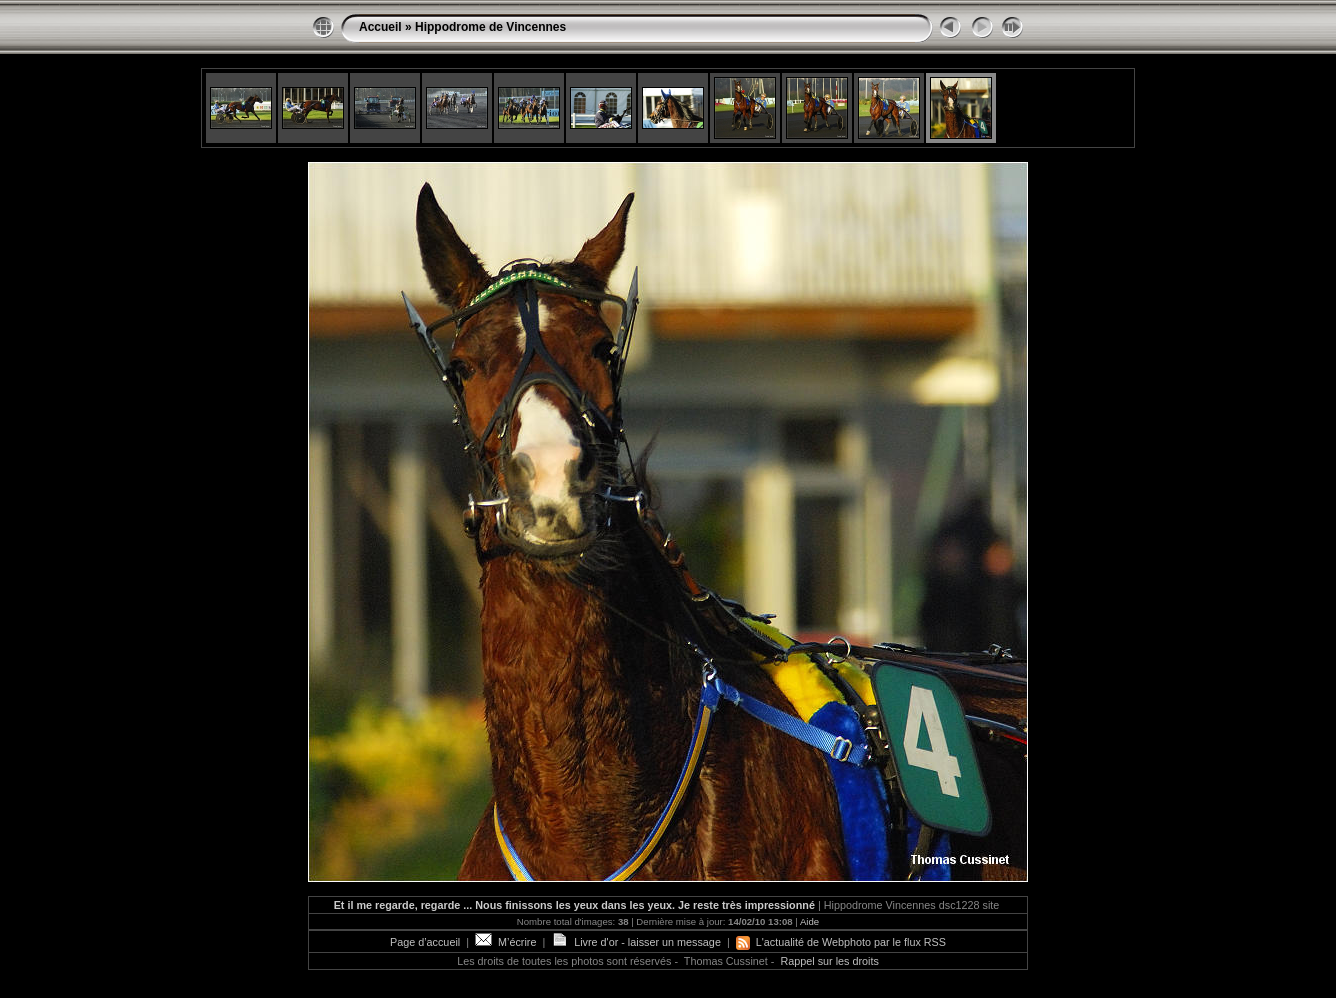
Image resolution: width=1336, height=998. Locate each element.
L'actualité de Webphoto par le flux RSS (841, 942)
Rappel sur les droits (829, 961)
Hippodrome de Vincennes (490, 27)
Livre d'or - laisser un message (636, 942)
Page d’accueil (425, 942)
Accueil (380, 27)
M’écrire (505, 942)
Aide (809, 921)
